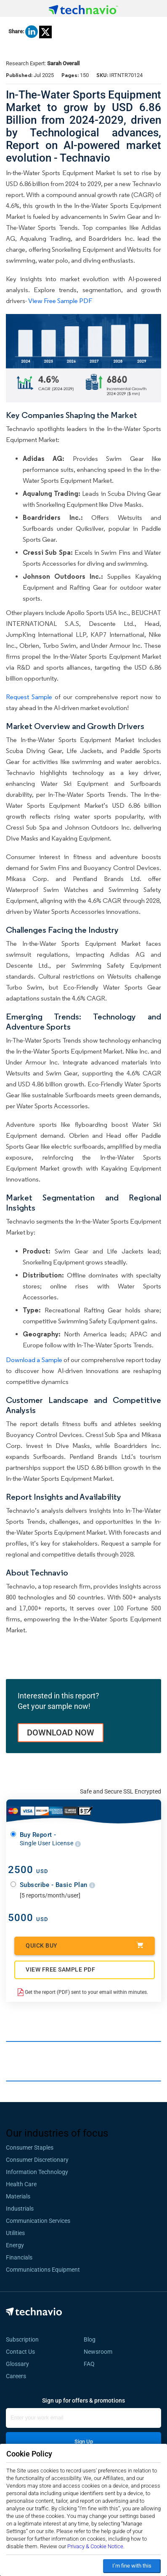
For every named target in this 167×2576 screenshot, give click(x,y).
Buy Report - (50, 1839)
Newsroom (100, 2351)
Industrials (20, 2208)
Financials (19, 2257)
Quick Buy (84, 1945)
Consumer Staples (29, 2147)
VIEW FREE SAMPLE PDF (60, 1969)
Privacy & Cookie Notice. (96, 2546)
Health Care (21, 2184)
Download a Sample (34, 1360)
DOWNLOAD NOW (60, 1732)
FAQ (92, 2363)
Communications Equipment (43, 2269)
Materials (18, 2196)
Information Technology (37, 2172)
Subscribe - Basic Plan (57, 1885)
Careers (16, 2376)
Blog (92, 2339)
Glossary (17, 2363)
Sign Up (83, 2441)
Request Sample (29, 697)
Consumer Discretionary (37, 2159)
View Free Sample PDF (60, 301)
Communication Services (38, 2220)
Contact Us (20, 2351)
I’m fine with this (131, 2566)
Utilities (15, 2233)
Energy (15, 2245)
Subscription (22, 2339)
